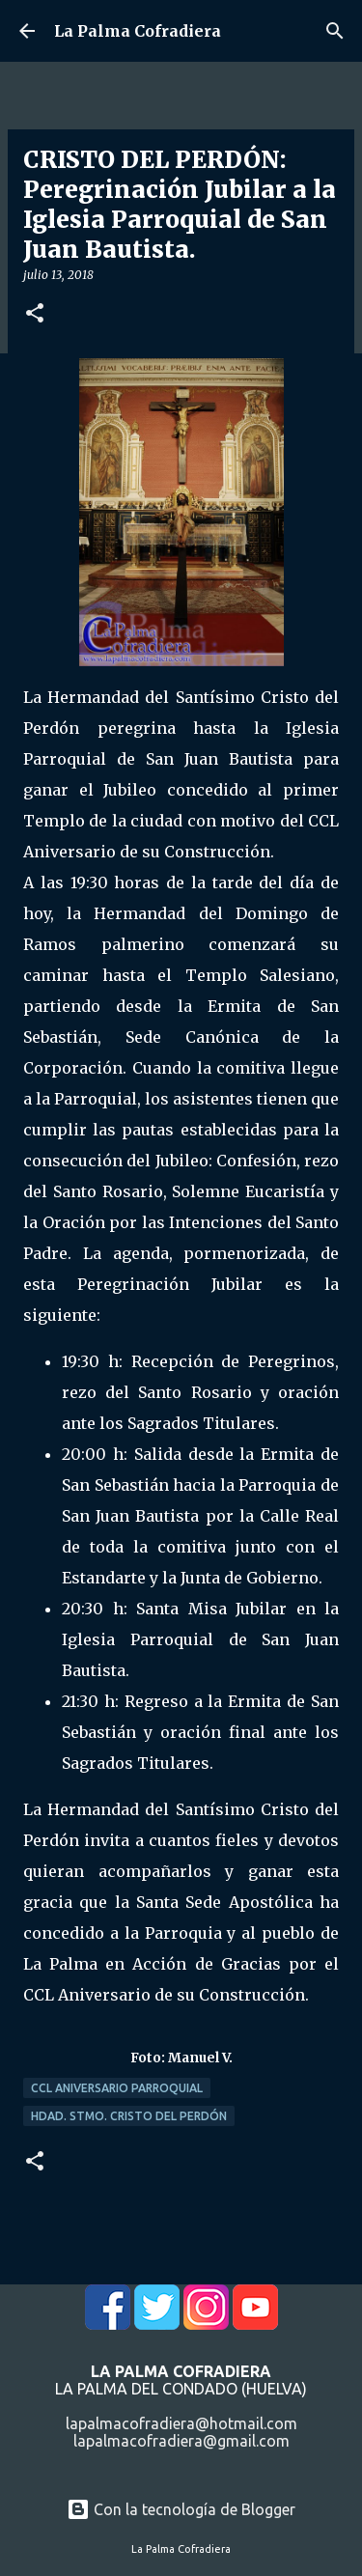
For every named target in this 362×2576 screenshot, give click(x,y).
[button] (34, 314)
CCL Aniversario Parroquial (117, 2088)
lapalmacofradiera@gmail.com (181, 2441)
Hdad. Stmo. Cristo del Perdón (129, 2116)
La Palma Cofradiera (137, 31)
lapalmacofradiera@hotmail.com (181, 2423)
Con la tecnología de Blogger (181, 2509)
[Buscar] (335, 31)
